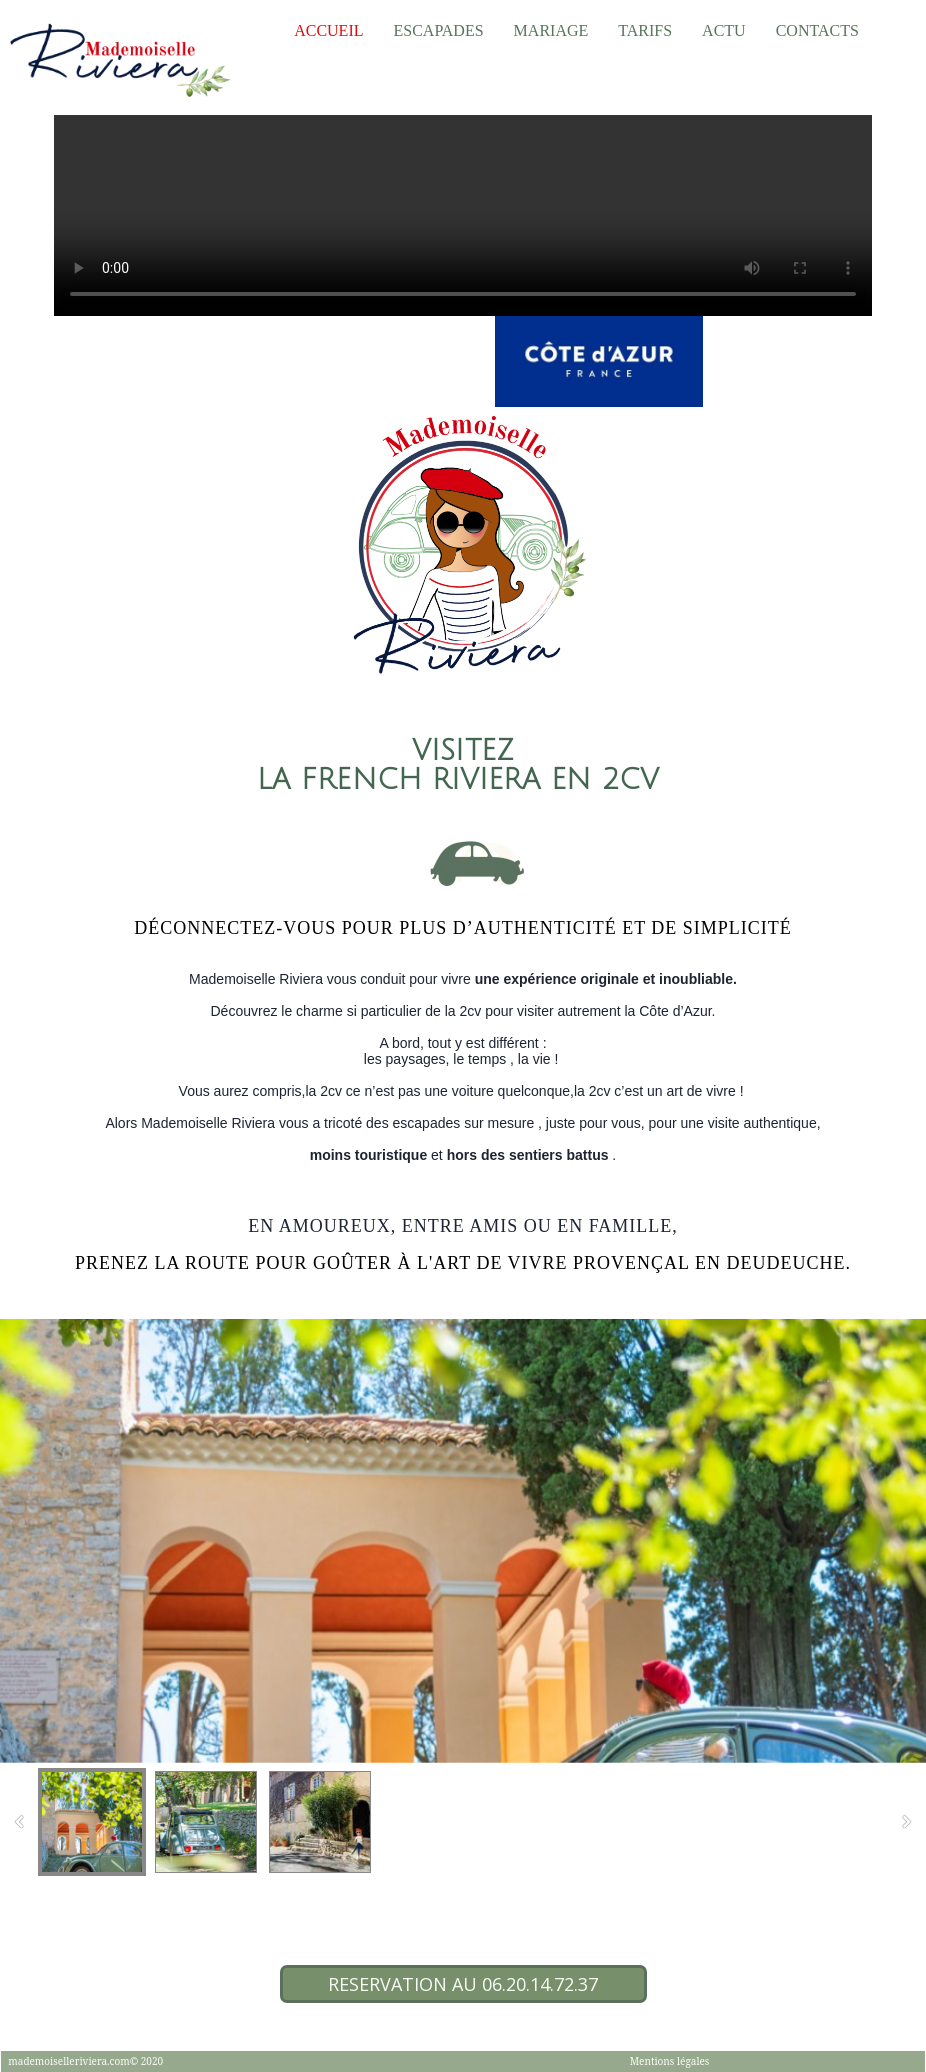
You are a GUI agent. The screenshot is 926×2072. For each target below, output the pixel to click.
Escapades (438, 30)
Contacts (817, 30)
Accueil (328, 30)
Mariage (551, 30)
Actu (724, 30)
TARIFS (645, 30)
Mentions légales (670, 2061)
